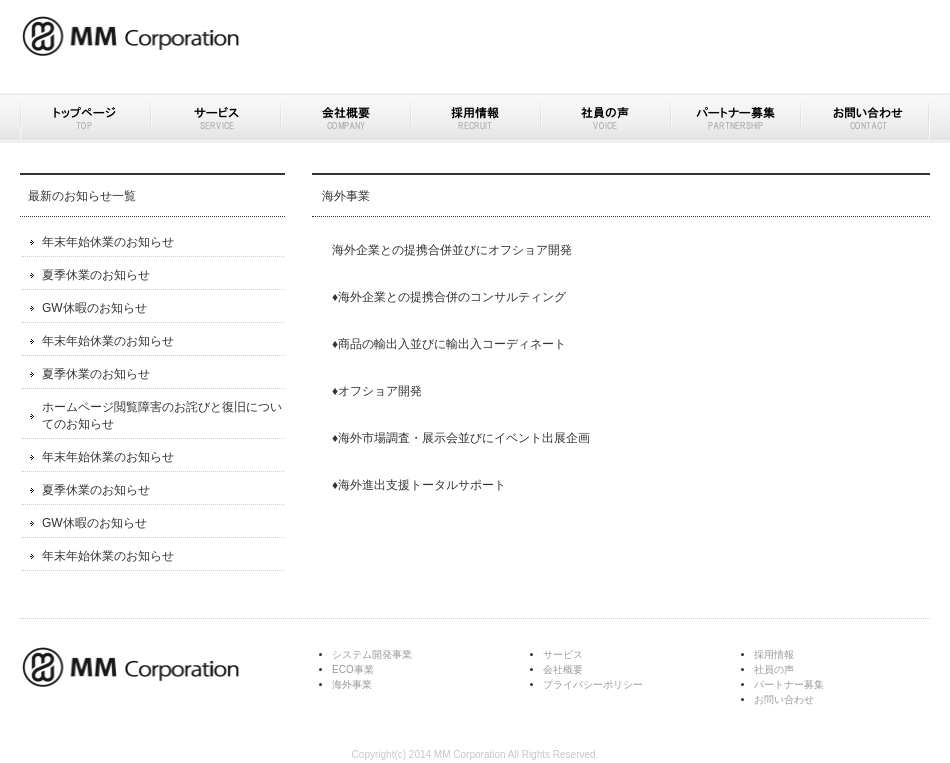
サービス (215, 118)
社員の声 (605, 118)
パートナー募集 (735, 118)
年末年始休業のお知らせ (108, 242)
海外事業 (352, 684)
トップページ (85, 118)
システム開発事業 (372, 654)
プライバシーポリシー (593, 684)
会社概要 (345, 118)
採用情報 (475, 118)
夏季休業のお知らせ (96, 275)
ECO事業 (353, 669)
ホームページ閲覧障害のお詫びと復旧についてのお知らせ (162, 415)
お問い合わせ (865, 118)
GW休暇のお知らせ (94, 308)
